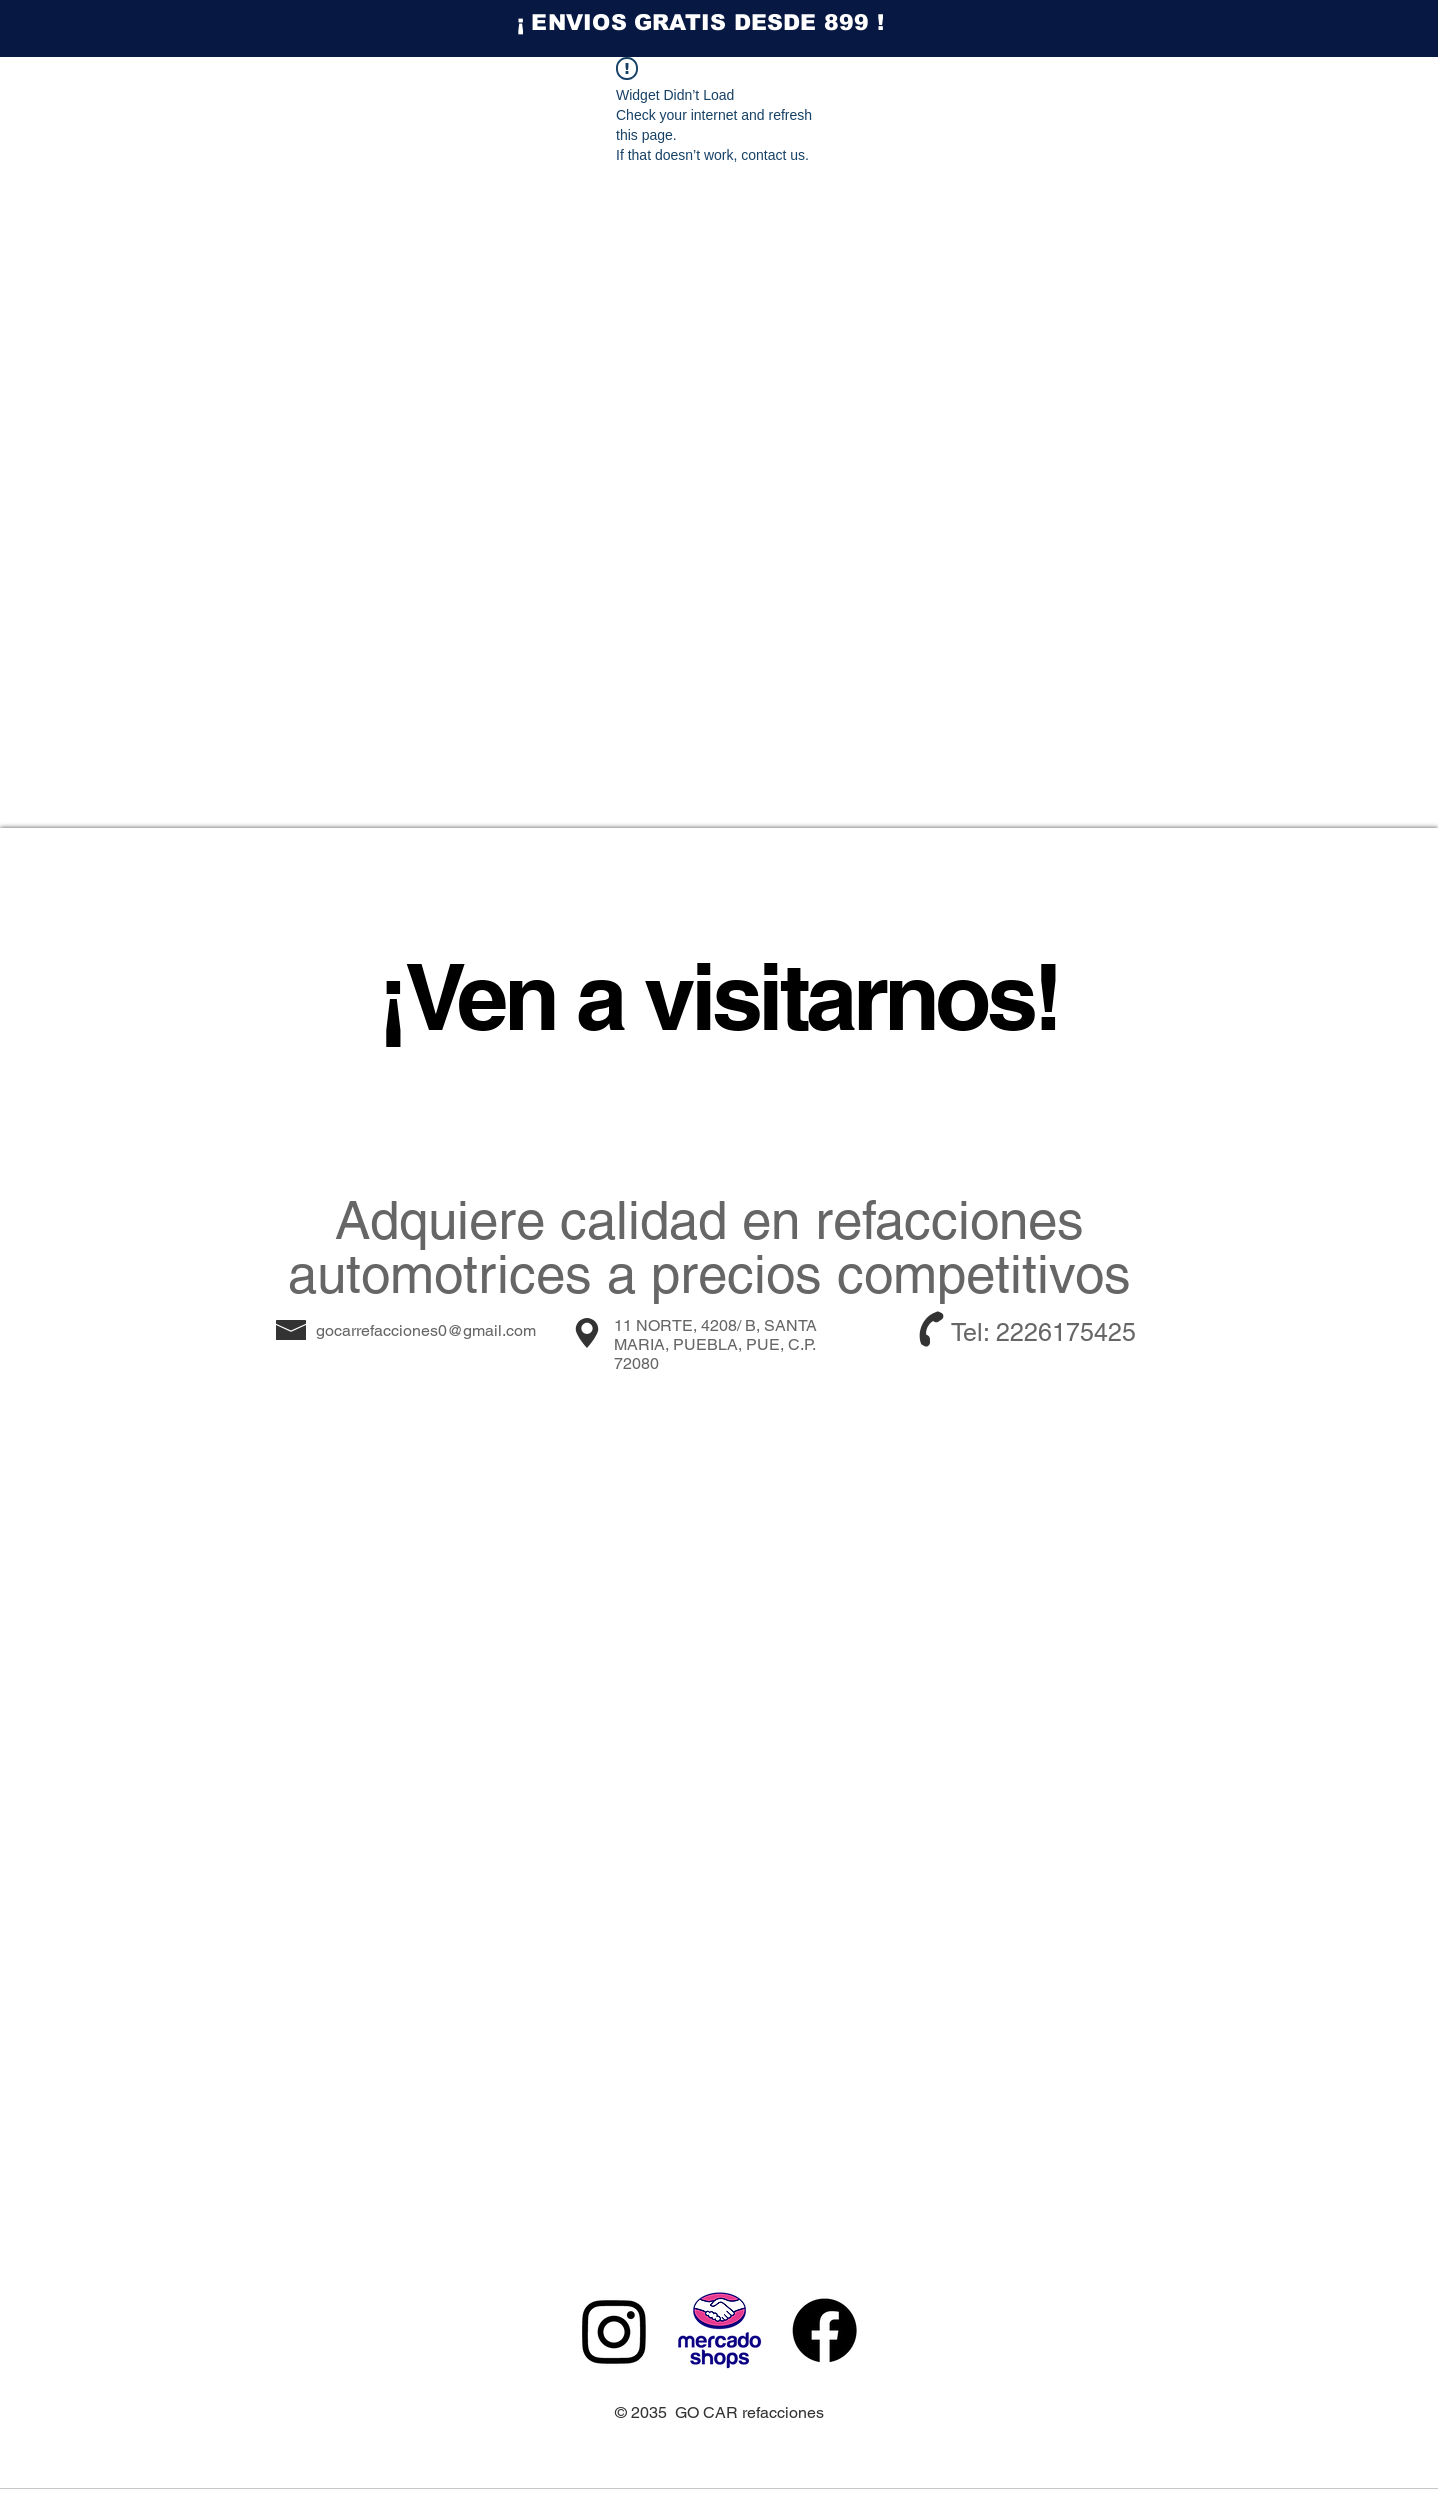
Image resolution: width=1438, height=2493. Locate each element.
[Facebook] (824, 2330)
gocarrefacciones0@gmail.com (426, 1330)
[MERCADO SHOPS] (719, 2330)
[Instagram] (614, 2330)
